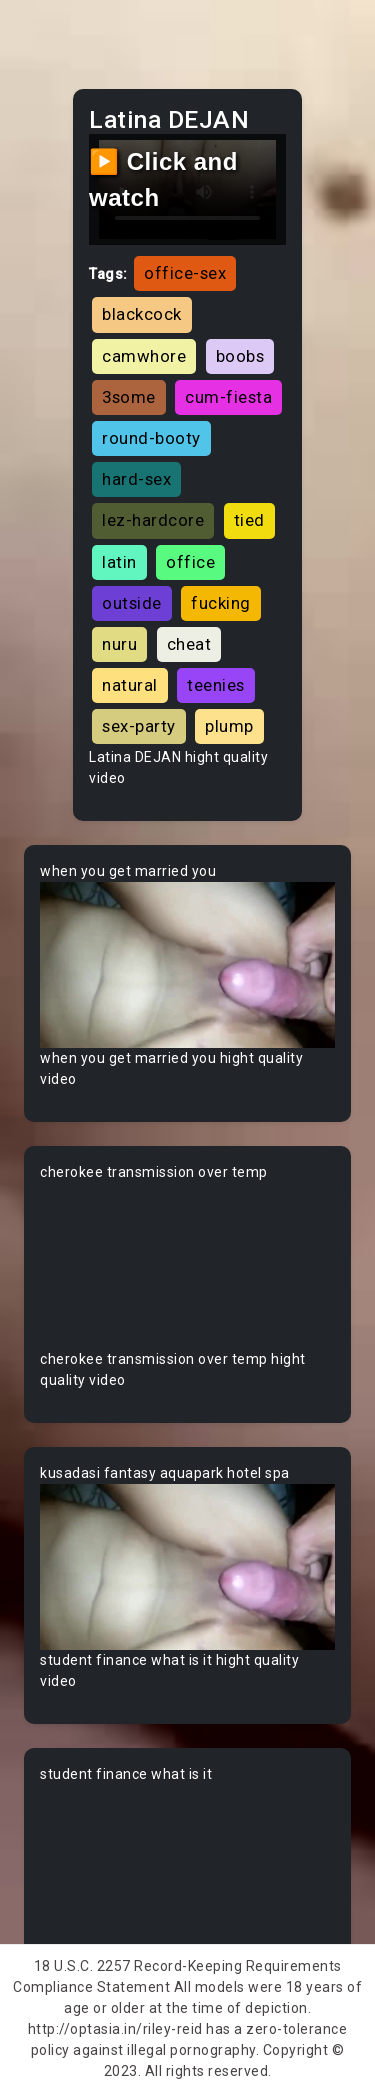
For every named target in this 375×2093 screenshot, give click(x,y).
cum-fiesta (228, 397)
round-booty (151, 438)
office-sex (185, 273)
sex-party (139, 726)
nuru (119, 644)
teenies (216, 685)
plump (229, 726)
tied (249, 520)
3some (129, 397)
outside (132, 603)
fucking (221, 603)
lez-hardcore (153, 520)
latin (119, 562)
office (190, 562)
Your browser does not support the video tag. (187, 965)
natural (130, 685)
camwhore (144, 356)
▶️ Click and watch (163, 179)
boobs (240, 356)
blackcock (142, 314)
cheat (189, 644)
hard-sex (136, 479)
